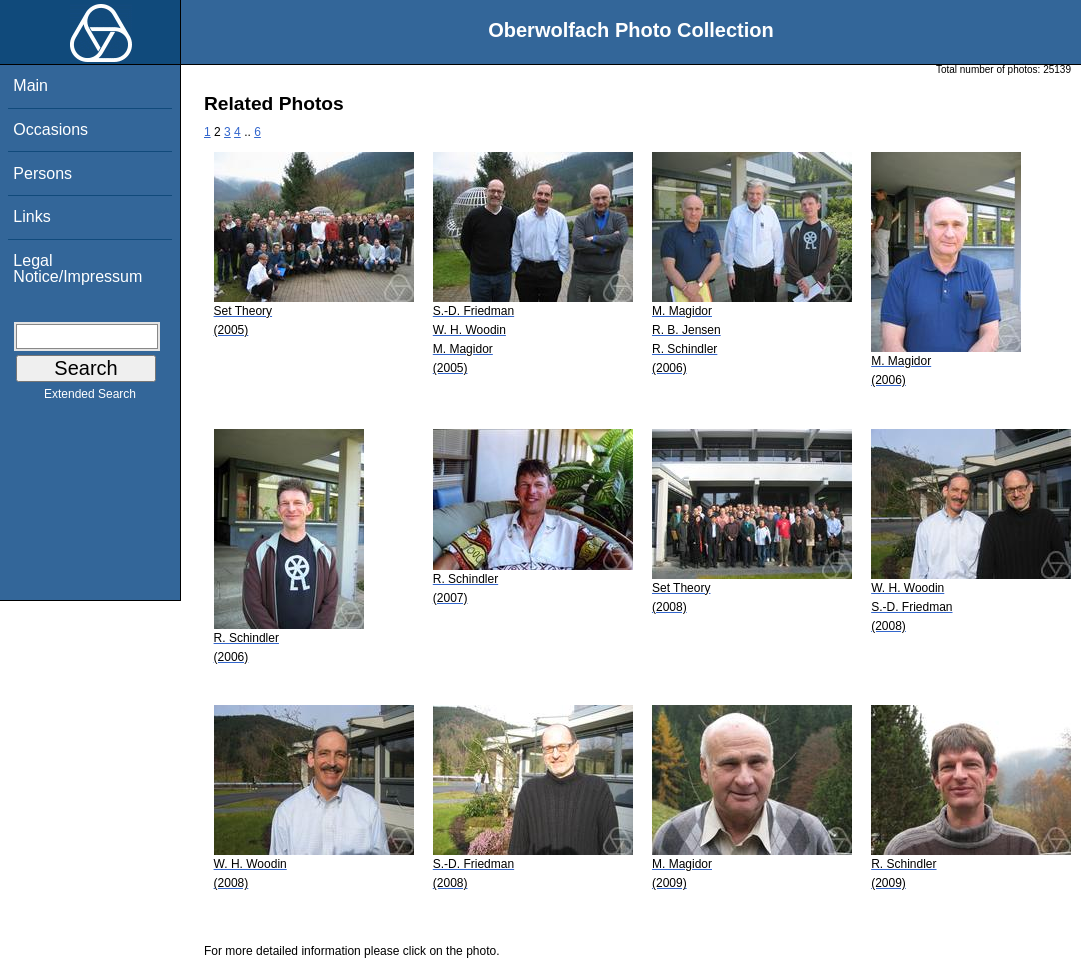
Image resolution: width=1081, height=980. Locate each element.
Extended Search (90, 398)
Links (31, 216)
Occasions (50, 129)
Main (30, 85)
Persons (42, 173)
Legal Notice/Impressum (77, 268)
